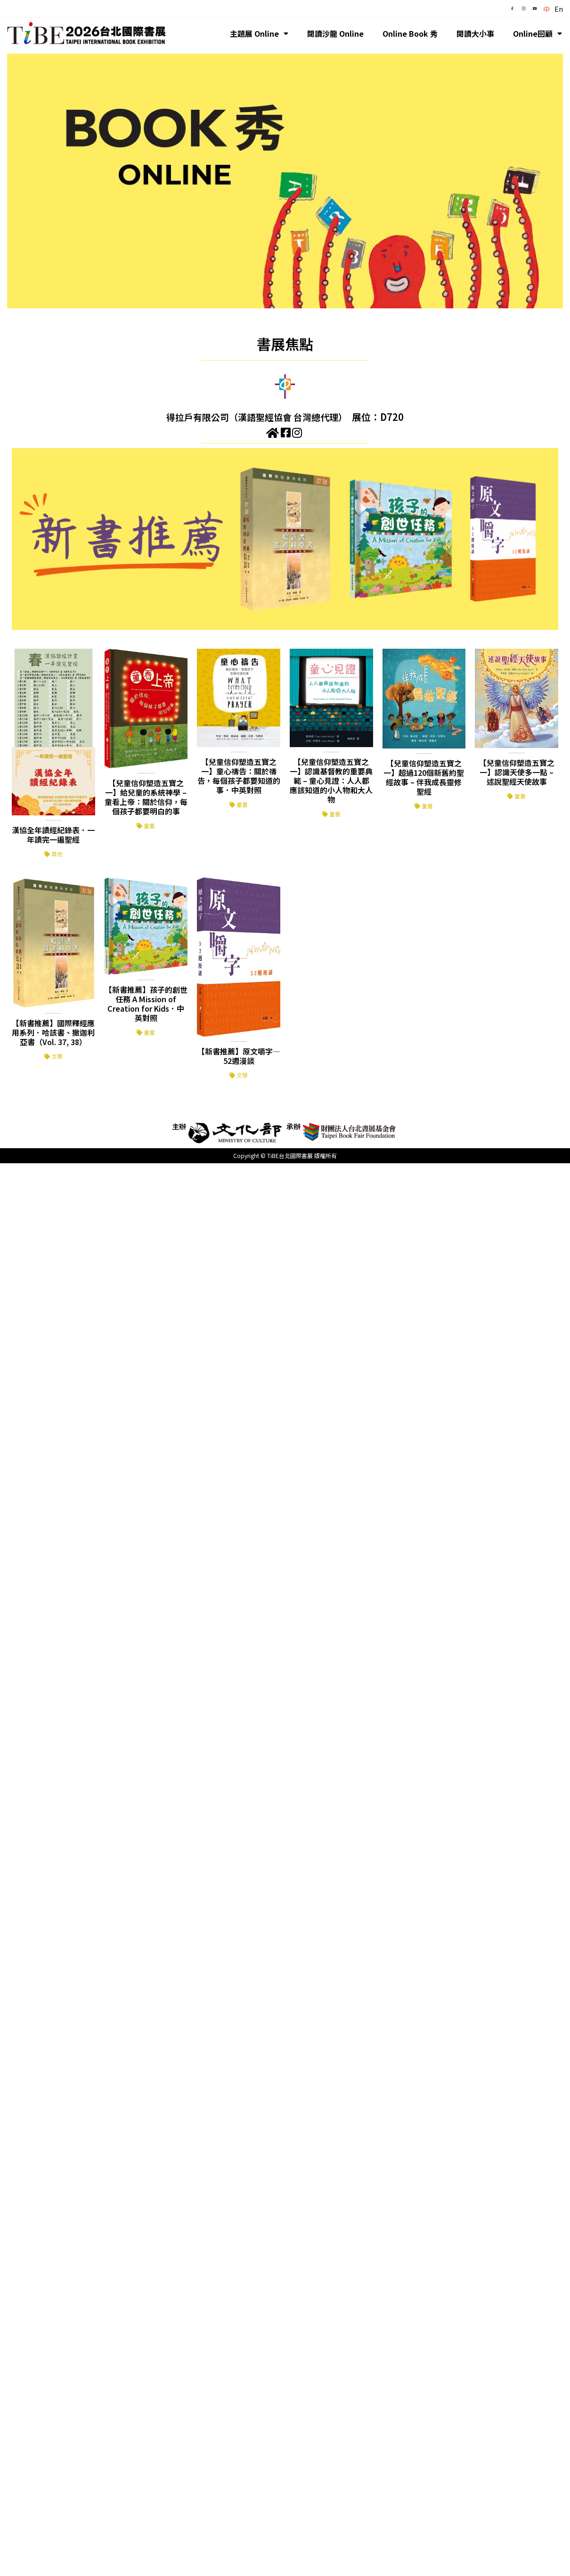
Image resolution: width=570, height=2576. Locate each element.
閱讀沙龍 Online (335, 33)
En (558, 9)
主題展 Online (259, 33)
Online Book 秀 (410, 33)
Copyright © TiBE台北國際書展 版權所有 (285, 1155)
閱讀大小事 (475, 33)
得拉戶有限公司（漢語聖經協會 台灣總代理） (257, 417)
